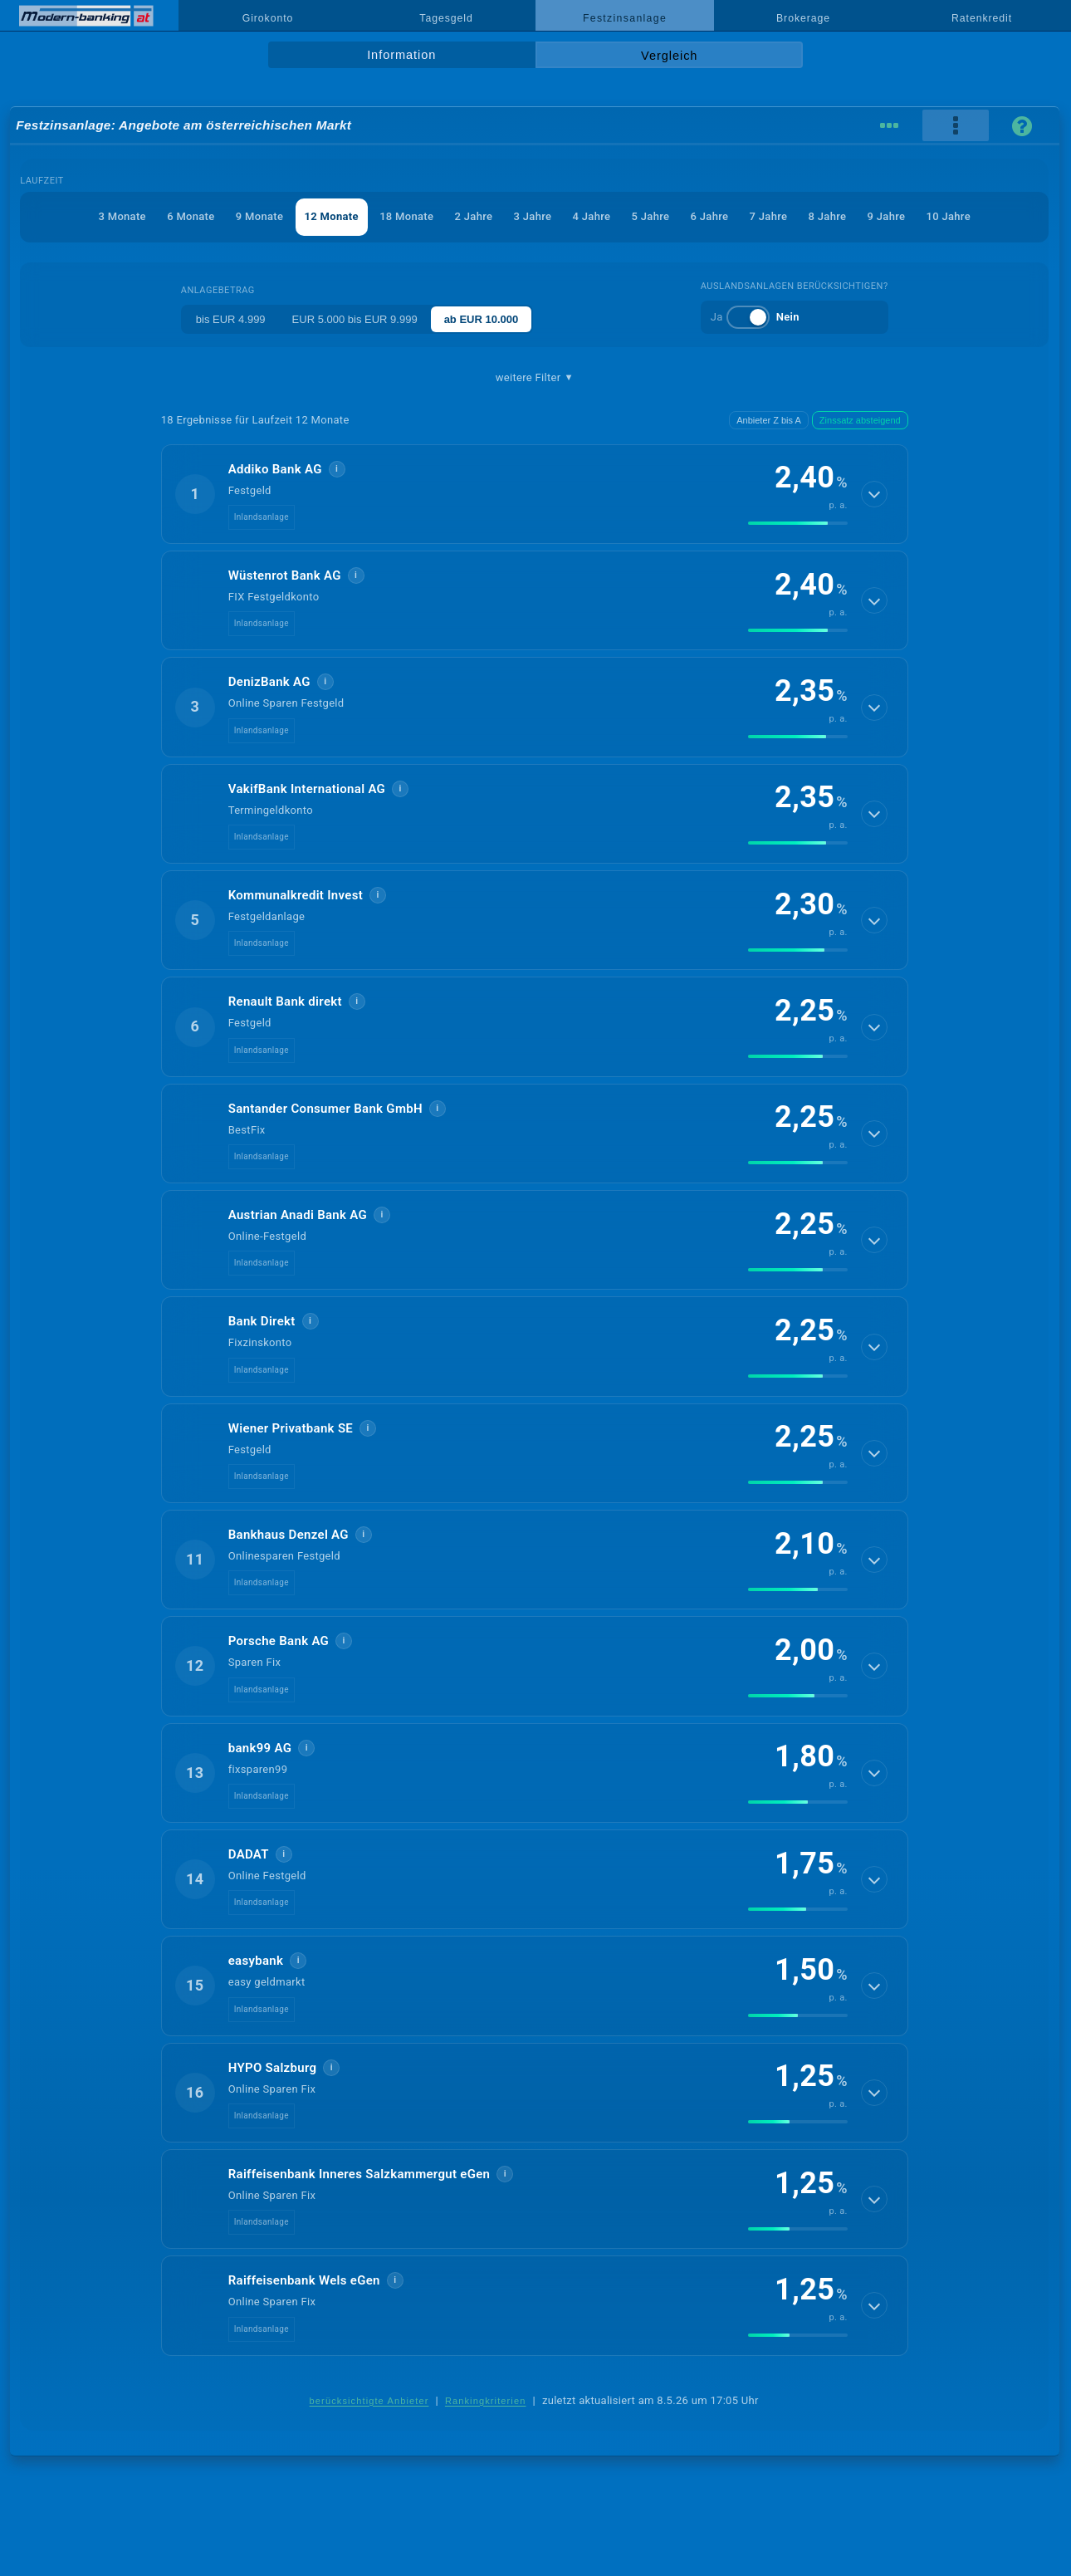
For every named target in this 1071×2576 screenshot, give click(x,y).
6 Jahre (710, 216)
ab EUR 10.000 (481, 319)
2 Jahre (474, 216)
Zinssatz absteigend (860, 420)
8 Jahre (828, 216)
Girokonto (268, 18)
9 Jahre (887, 216)
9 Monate (259, 216)
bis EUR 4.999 (231, 319)
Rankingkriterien (485, 2401)
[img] (798, 523)
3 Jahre (533, 216)
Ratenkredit (981, 18)
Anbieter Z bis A (768, 420)
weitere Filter (535, 378)
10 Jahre (949, 216)
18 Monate (406, 216)
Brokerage (803, 18)
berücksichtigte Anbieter (369, 2401)
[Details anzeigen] (874, 494)
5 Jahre (651, 216)
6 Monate (190, 216)
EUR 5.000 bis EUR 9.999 (355, 319)
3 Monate (121, 216)
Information (401, 54)
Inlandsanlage (261, 517)
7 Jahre (769, 216)
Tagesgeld (445, 18)
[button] (534, 494)
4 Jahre (592, 216)
